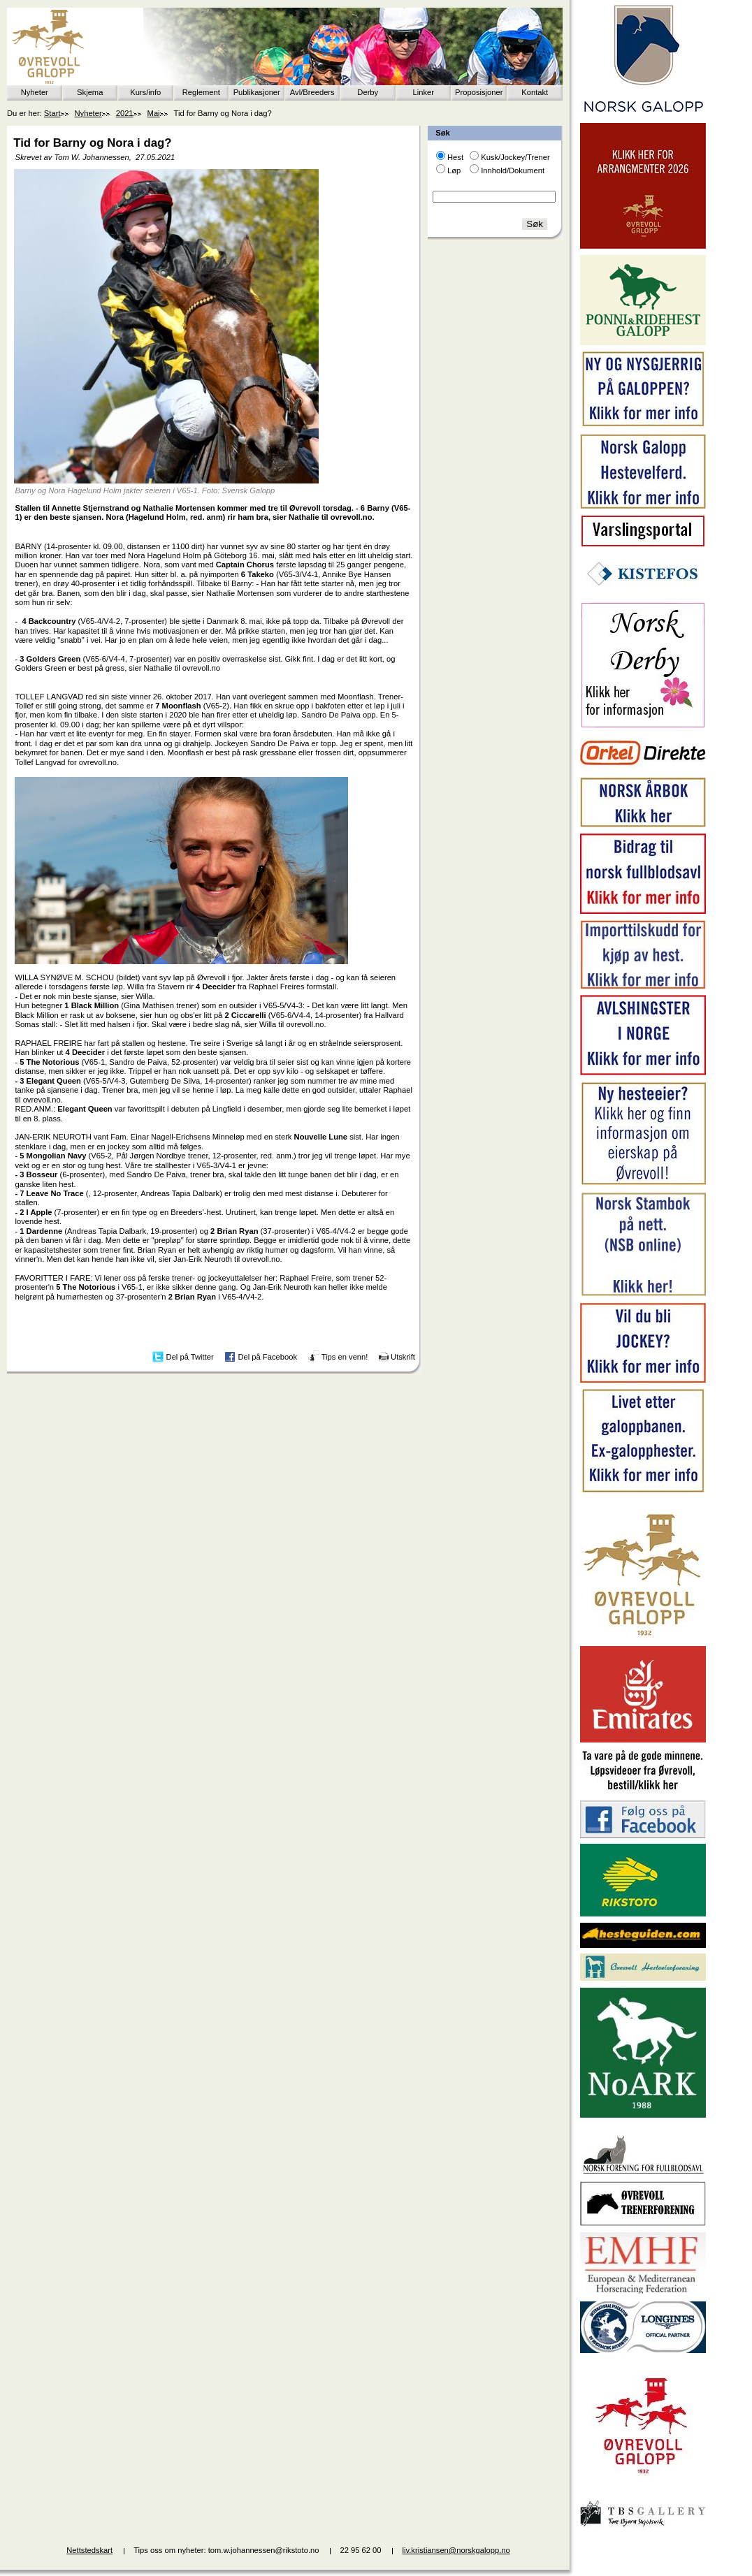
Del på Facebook (267, 1356)
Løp (454, 170)
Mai (153, 113)
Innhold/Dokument (512, 170)
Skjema (90, 92)
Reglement (201, 92)
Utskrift (403, 1356)
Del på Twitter (190, 1356)
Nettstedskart (89, 2550)
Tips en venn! (344, 1356)
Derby (367, 92)
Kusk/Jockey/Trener (515, 157)
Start (52, 113)
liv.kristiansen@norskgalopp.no (456, 2550)
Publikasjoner (256, 92)
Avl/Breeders (312, 92)
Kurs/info (145, 92)
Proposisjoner (478, 92)
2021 (124, 113)
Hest (455, 157)
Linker (423, 92)
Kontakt (534, 92)
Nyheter (34, 92)
